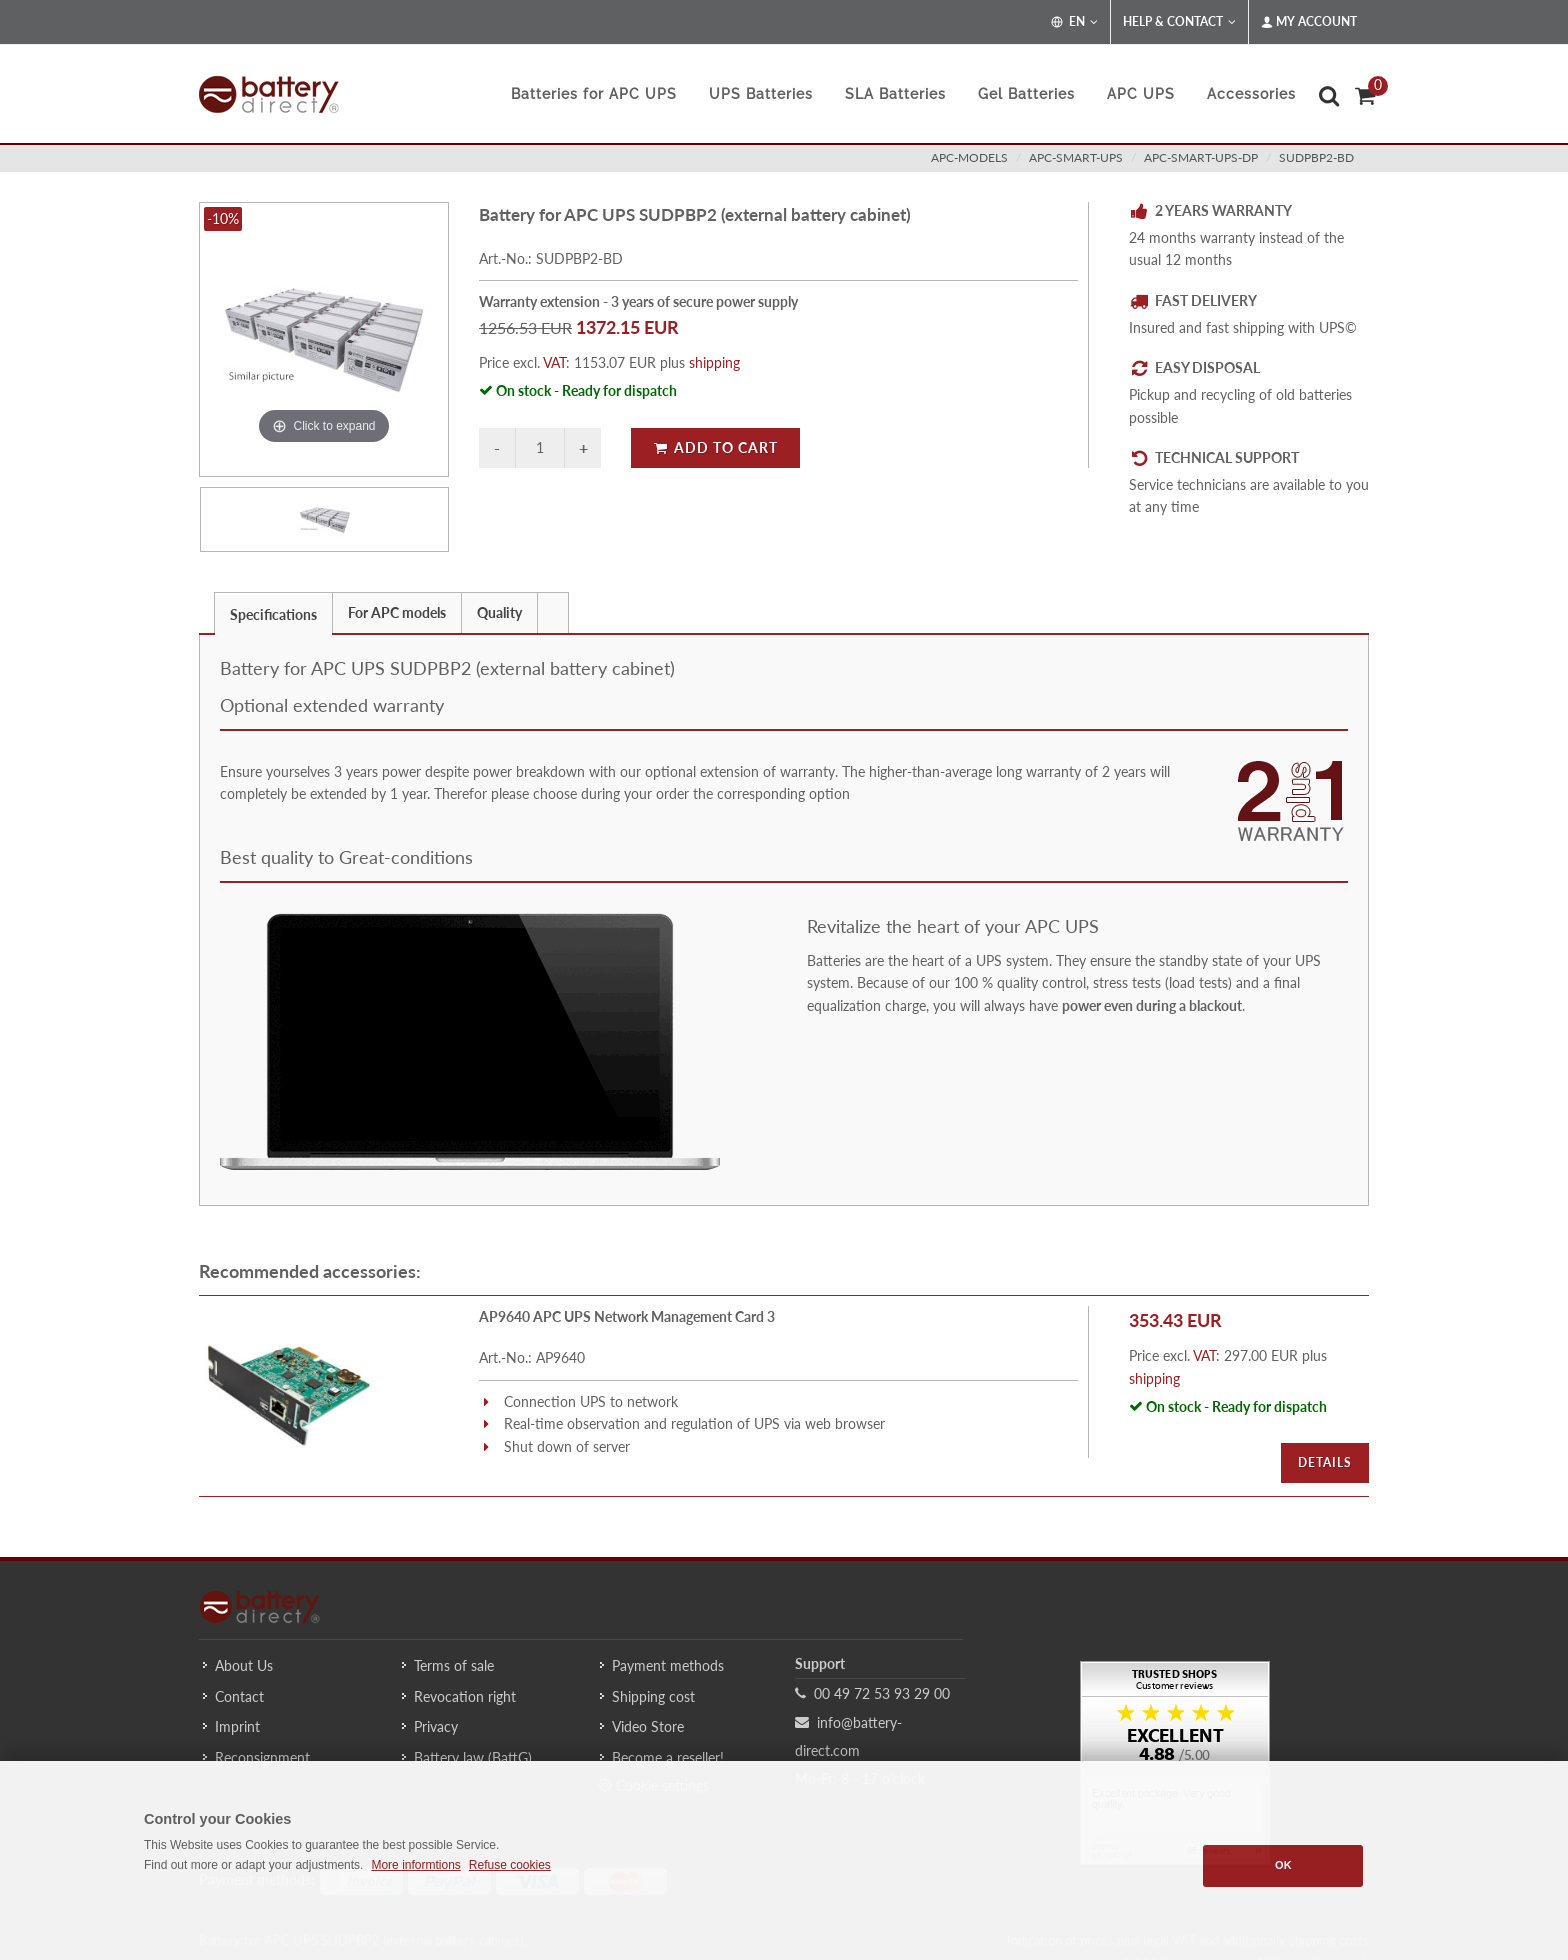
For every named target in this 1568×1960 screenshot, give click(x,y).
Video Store (648, 1726)
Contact (239, 1696)
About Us (244, 1665)
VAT (554, 362)
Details (1325, 1462)
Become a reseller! (668, 1757)
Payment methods (668, 1665)
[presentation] (553, 613)
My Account (1309, 22)
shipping (714, 362)
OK (1283, 1865)
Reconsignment (262, 1757)
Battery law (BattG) (473, 1757)
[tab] (273, 612)
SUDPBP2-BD (1316, 157)
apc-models (969, 157)
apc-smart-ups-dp (1201, 157)
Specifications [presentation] (273, 614)
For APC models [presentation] (397, 612)
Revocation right (465, 1696)
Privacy (436, 1726)
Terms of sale (454, 1665)
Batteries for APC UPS (594, 94)
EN (1074, 22)
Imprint (237, 1726)
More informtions (415, 1865)
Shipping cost (653, 1696)
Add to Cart (715, 447)
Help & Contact (1179, 22)
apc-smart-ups (1076, 157)
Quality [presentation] (499, 612)
